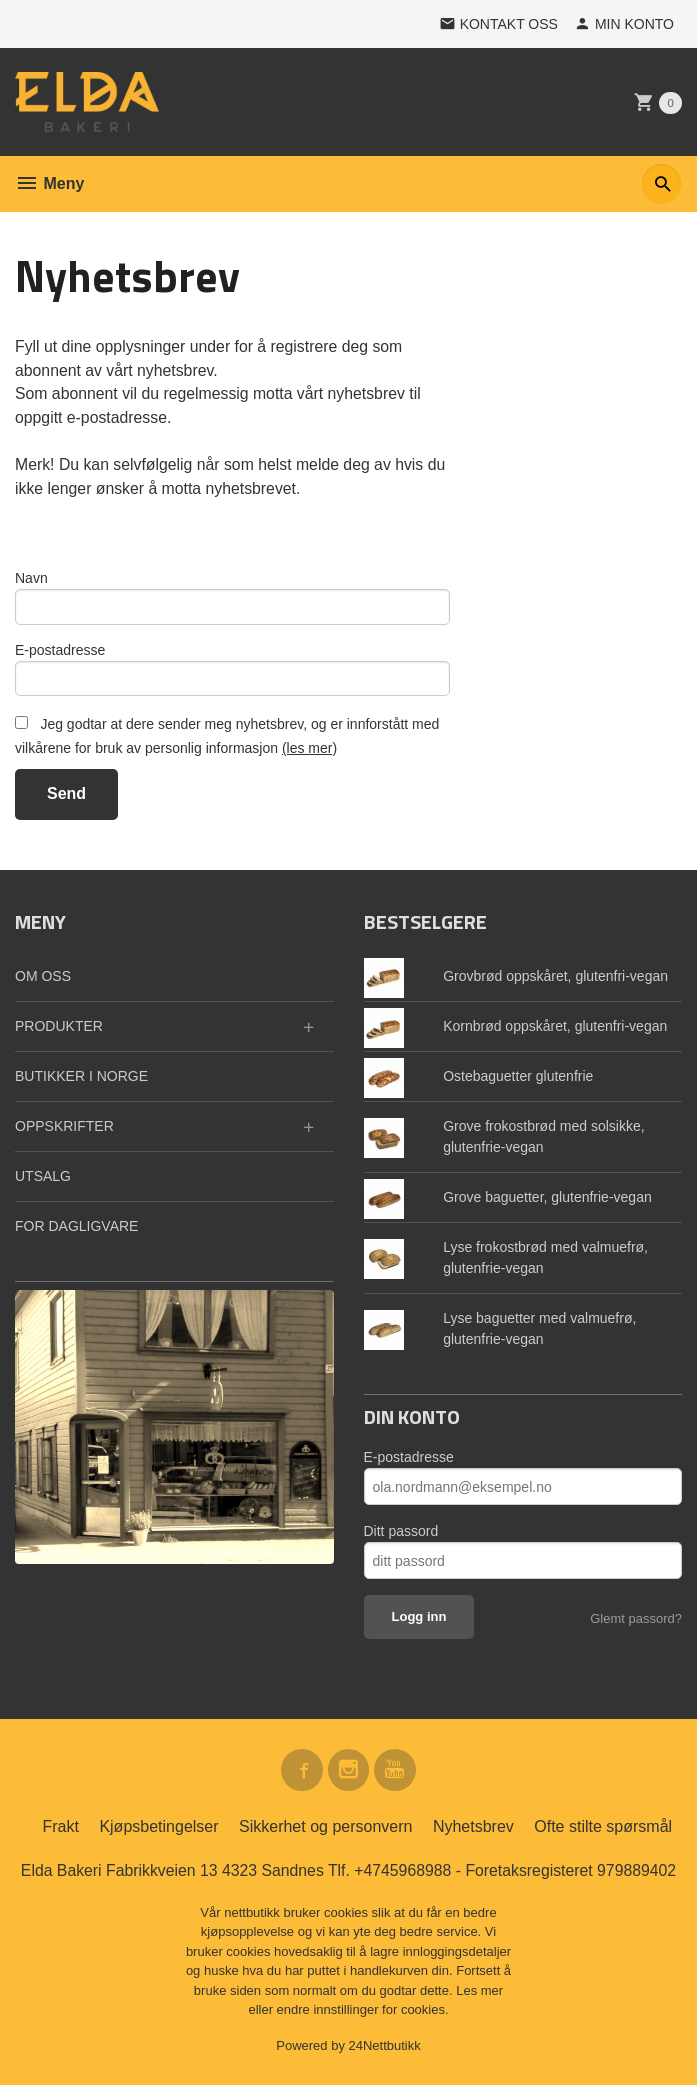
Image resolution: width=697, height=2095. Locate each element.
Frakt (60, 1836)
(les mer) (309, 755)
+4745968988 (403, 1880)
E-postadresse (60, 655)
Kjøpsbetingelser (158, 1836)
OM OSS (43, 984)
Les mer (479, 2000)
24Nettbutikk (385, 2055)
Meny (49, 183)
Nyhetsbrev (473, 1836)
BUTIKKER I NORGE (81, 1084)
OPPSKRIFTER (64, 1134)
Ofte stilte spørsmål (603, 1836)
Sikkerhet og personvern (325, 1836)
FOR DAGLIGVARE (76, 1234)
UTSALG (43, 1184)
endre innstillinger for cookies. (363, 2019)
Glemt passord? (636, 1626)
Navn (31, 581)
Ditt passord (401, 1539)
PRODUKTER (59, 1034)
